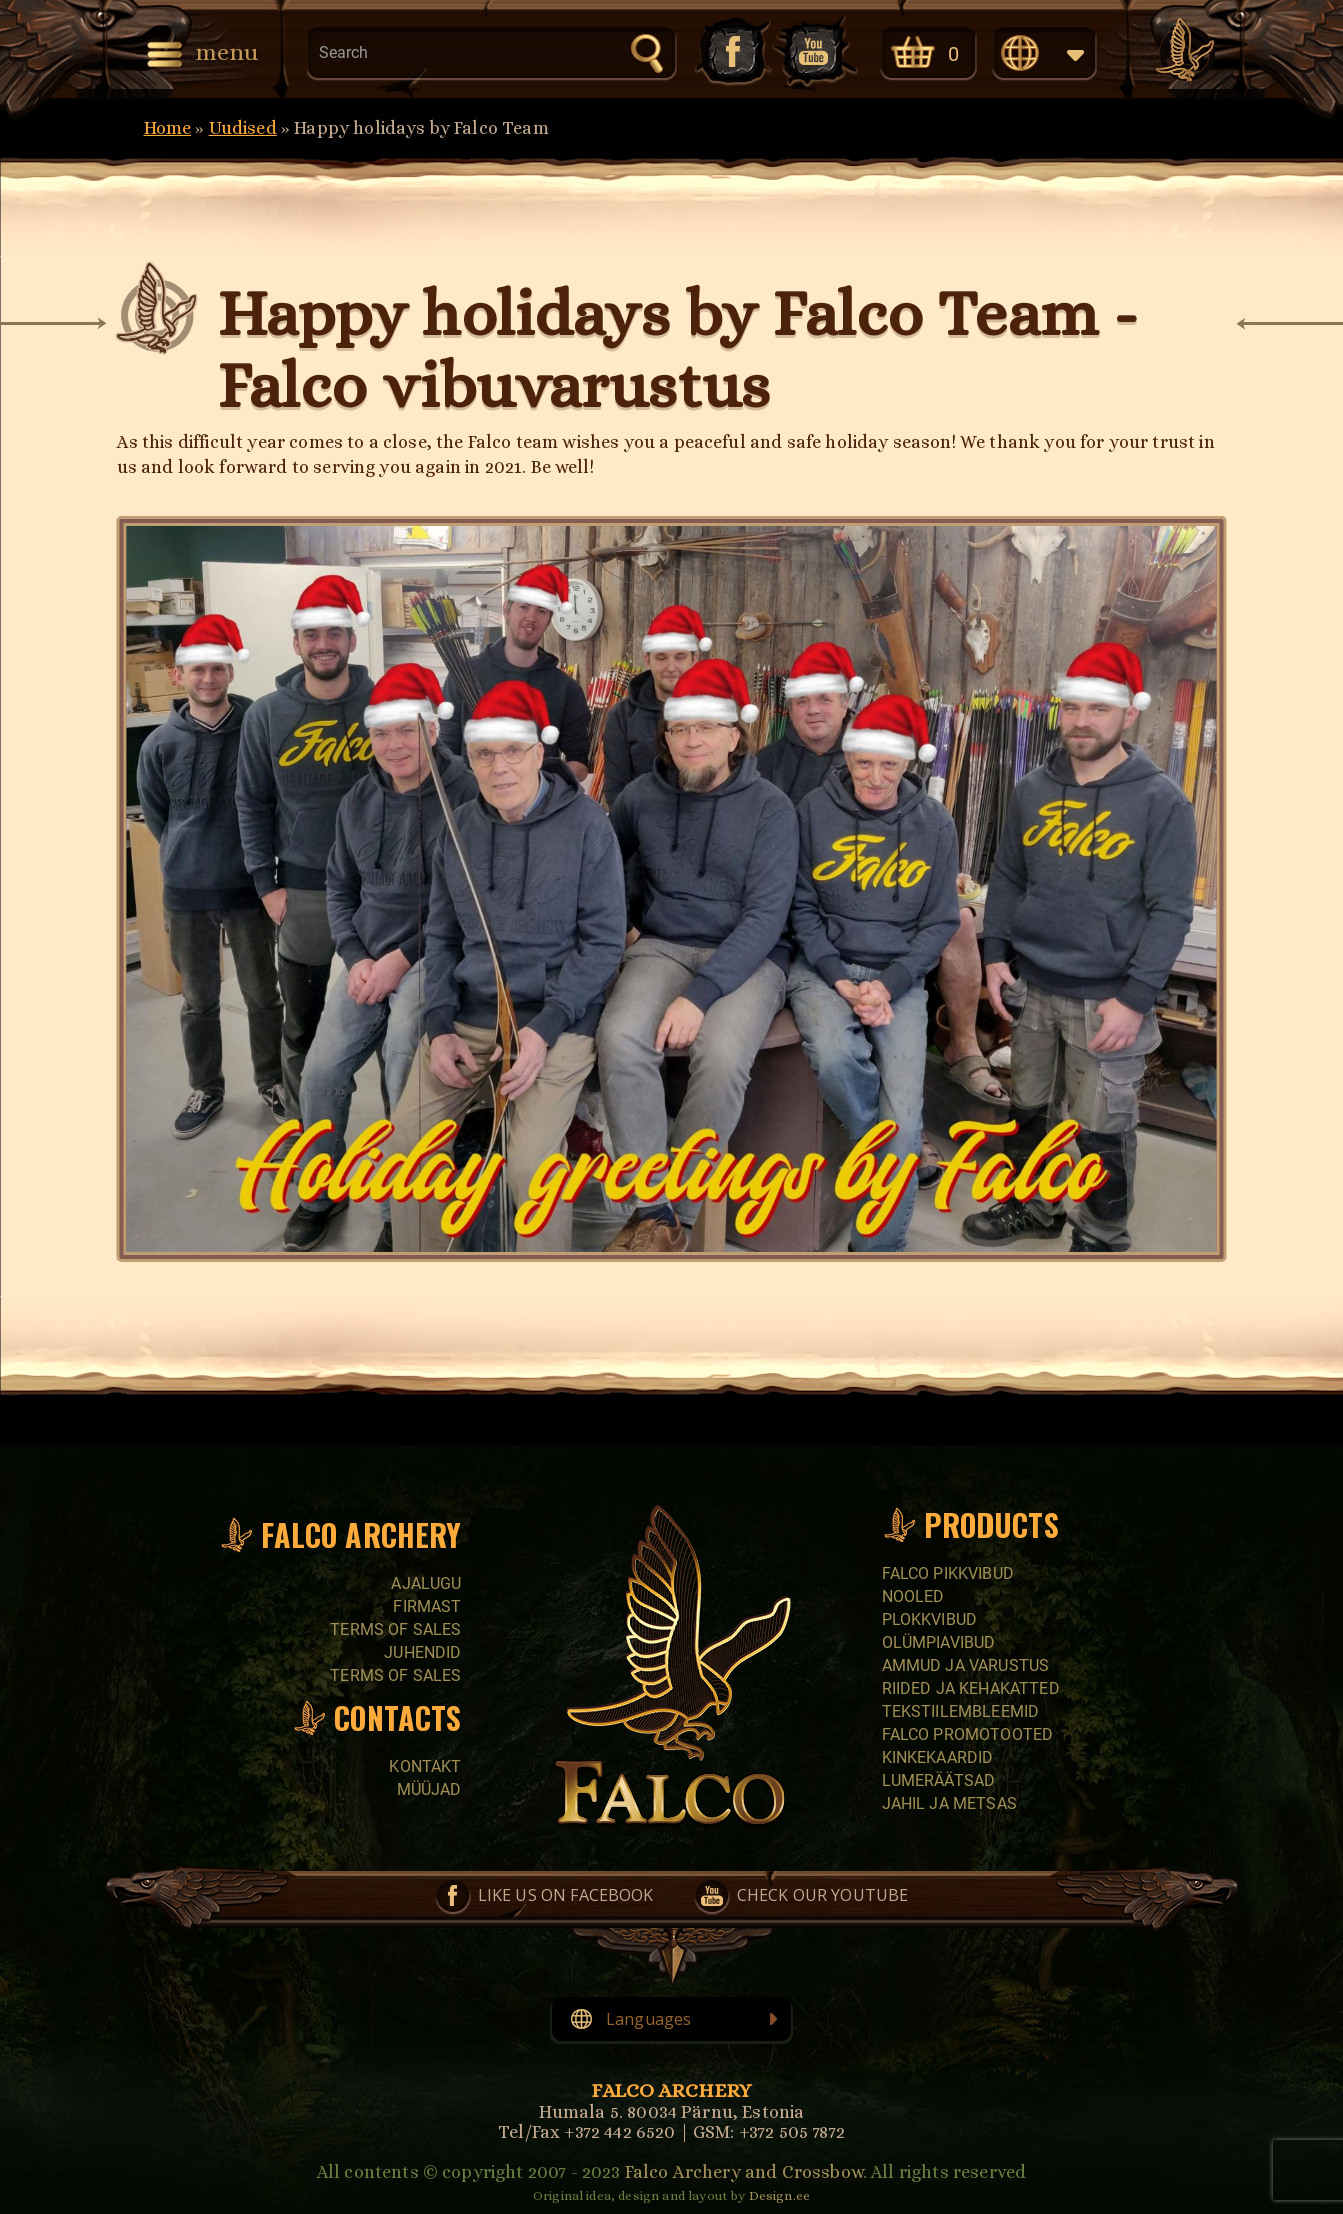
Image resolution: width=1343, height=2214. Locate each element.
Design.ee (779, 2195)
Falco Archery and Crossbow (744, 2172)
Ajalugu (426, 1583)
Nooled (913, 1596)
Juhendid (422, 1652)
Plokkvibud (930, 1619)
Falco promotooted (968, 1734)
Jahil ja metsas (949, 1803)
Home (168, 128)
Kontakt (425, 1766)
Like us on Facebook (731, 51)
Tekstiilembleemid (961, 1711)
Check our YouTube (815, 51)
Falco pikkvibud (948, 1573)
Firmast (427, 1606)
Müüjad (429, 1789)
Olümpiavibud (939, 1642)
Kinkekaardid (938, 1757)
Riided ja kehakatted (971, 1688)
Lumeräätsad (939, 1780)
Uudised (243, 128)
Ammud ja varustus (966, 1665)
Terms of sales (395, 1629)
